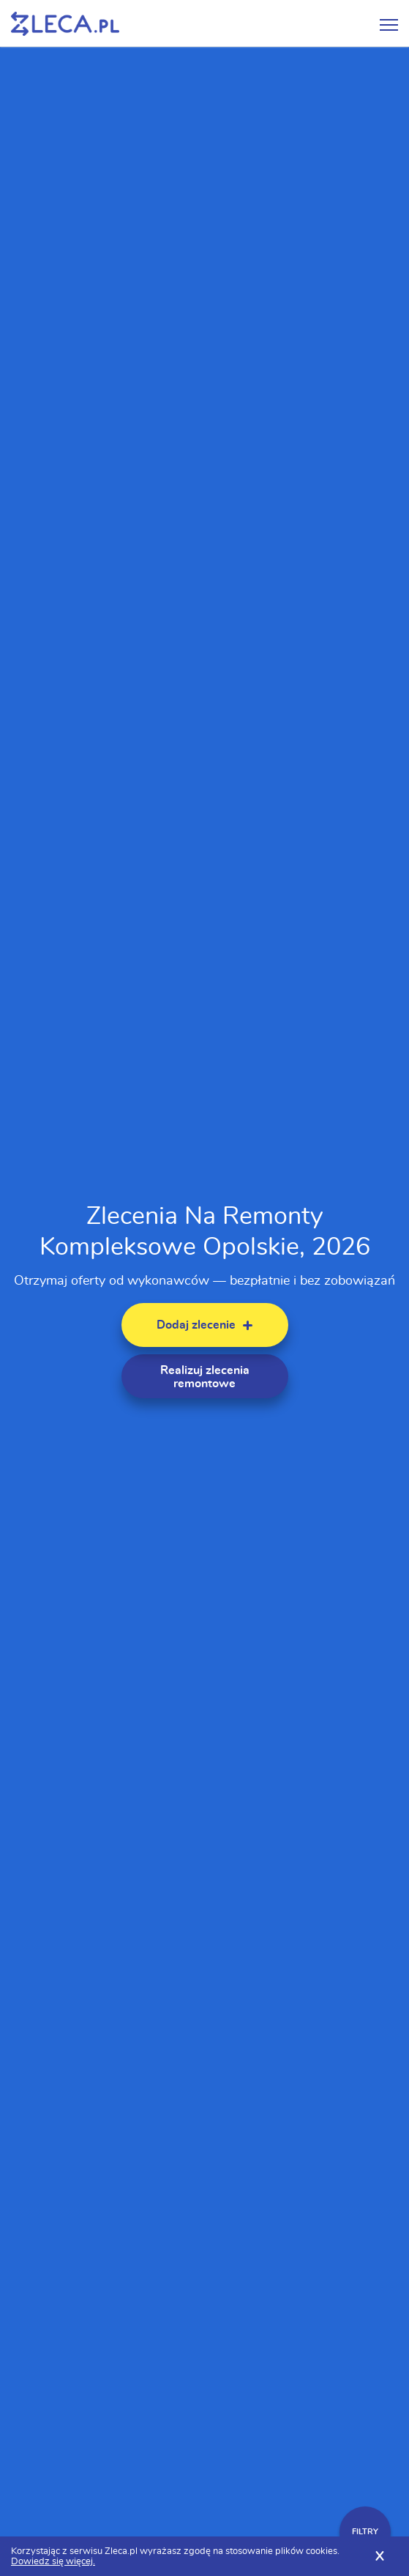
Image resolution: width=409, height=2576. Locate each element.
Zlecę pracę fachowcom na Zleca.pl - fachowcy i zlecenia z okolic (65, 24)
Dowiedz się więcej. (53, 2561)
